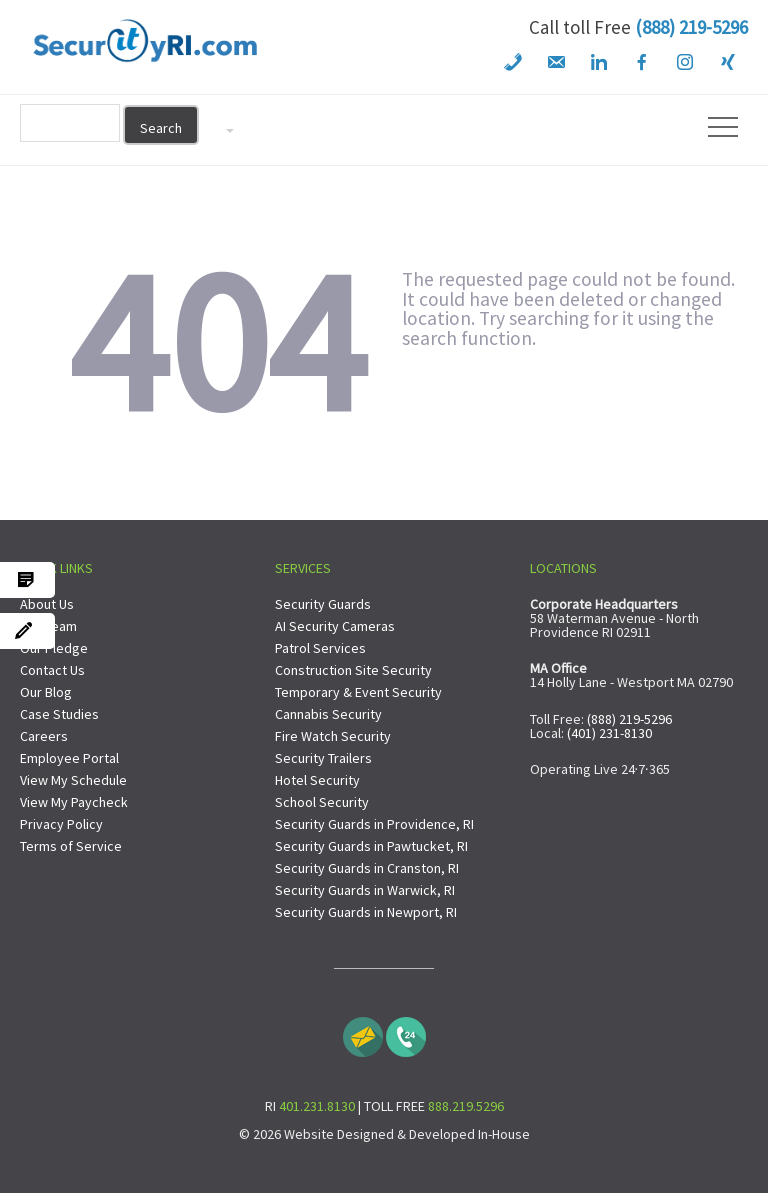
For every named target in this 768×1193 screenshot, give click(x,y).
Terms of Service (71, 846)
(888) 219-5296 (691, 27)
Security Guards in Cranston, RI (367, 868)
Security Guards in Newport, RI (366, 912)
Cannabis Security (328, 714)
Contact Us (52, 670)
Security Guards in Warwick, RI (365, 890)
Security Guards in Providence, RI (374, 824)
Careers (44, 736)
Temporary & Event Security (358, 692)
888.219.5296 (466, 1106)
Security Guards (323, 604)
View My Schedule (73, 780)
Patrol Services (320, 648)
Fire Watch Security (333, 736)
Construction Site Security (353, 670)
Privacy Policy (61, 824)
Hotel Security (317, 780)
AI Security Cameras (335, 626)
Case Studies (59, 714)
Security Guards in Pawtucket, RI (371, 846)
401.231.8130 (317, 1106)
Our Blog (46, 692)
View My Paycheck (74, 802)
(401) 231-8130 (609, 733)
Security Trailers (323, 758)
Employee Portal (69, 758)
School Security (322, 802)
